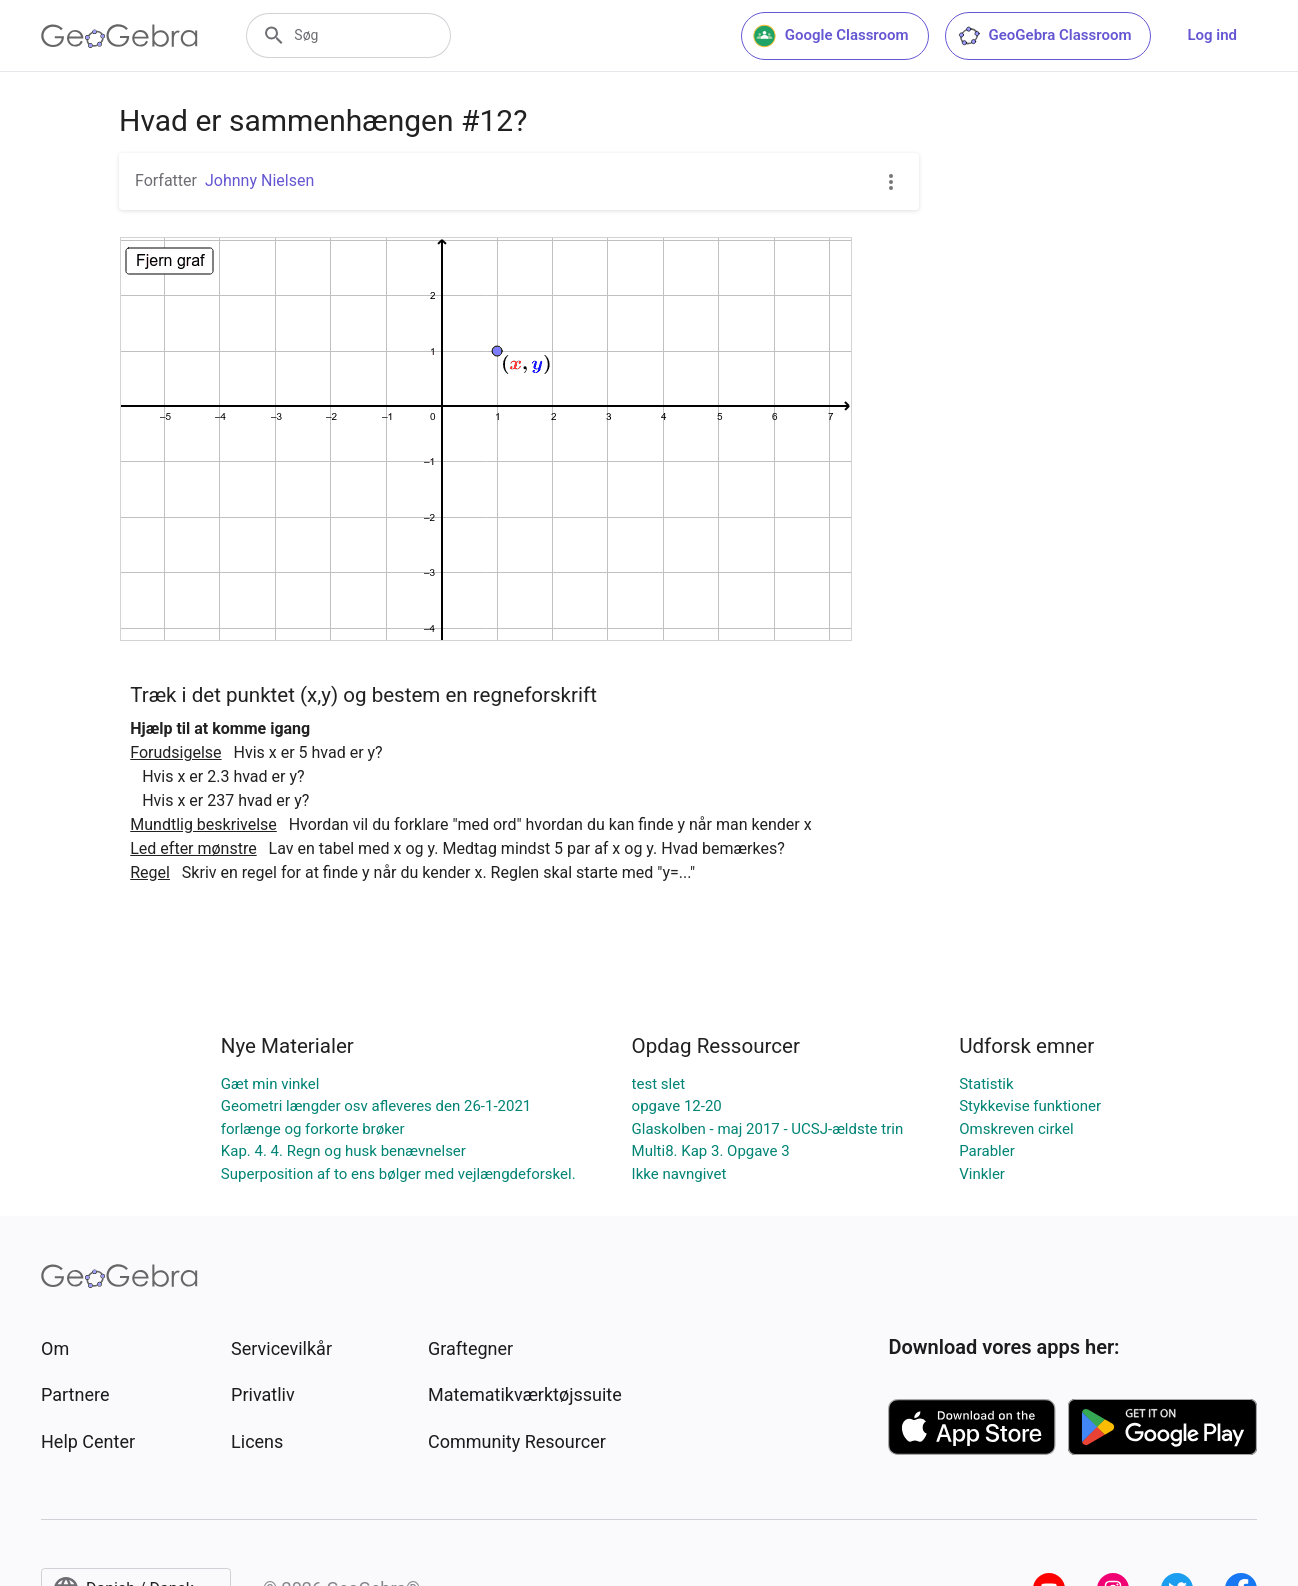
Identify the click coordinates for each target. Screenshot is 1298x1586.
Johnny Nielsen (259, 180)
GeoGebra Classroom (1044, 36)
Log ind (1212, 35)
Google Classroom (831, 36)
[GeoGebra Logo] (119, 36)
